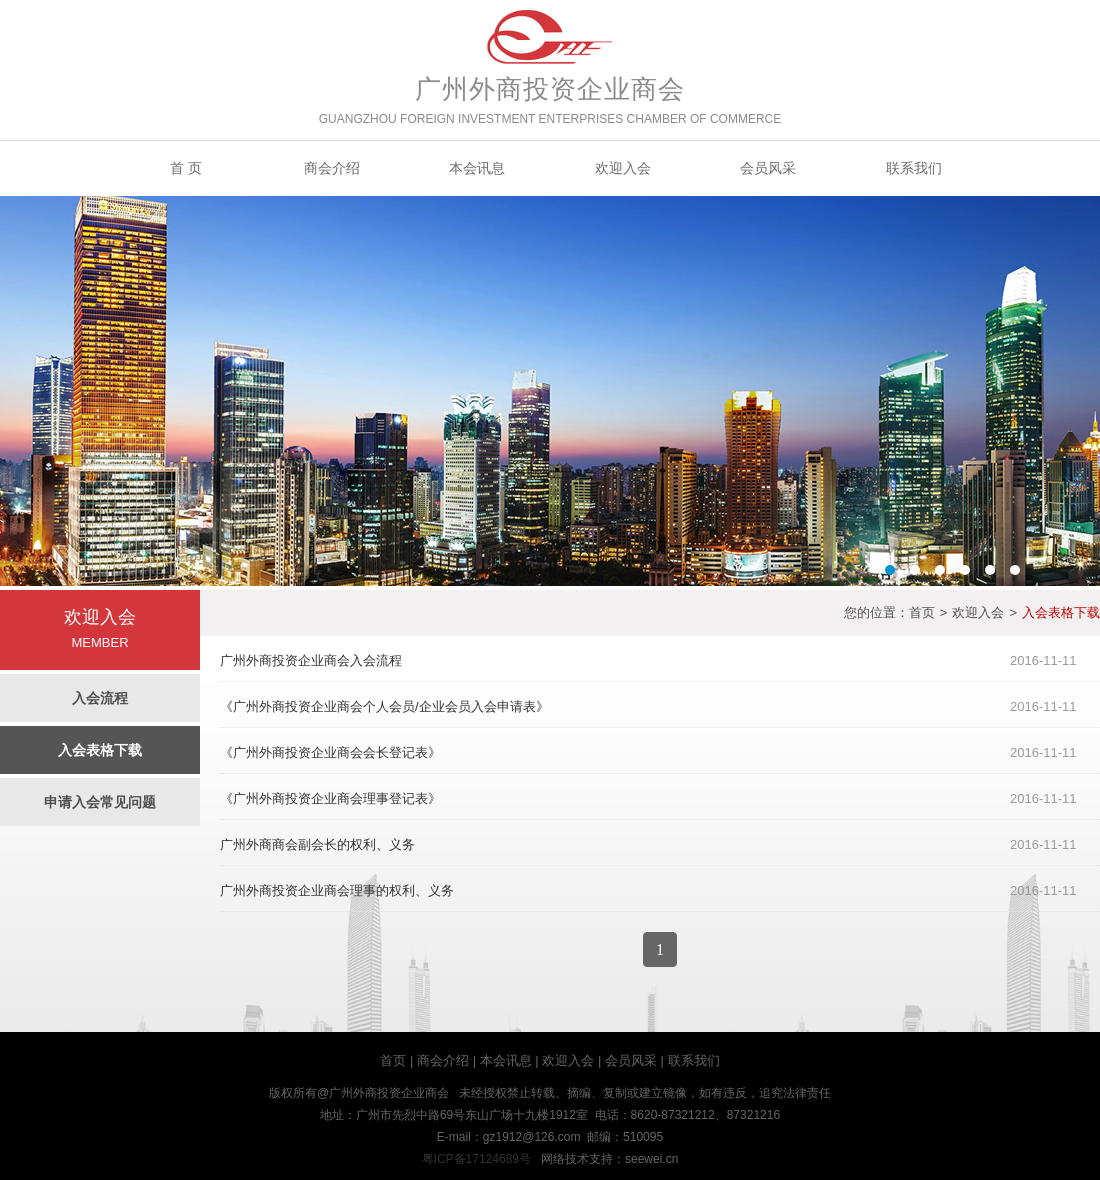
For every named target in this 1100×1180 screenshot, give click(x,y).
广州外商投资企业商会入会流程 (311, 660)
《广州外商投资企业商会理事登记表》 (330, 798)
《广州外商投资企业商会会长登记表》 (330, 752)
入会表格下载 (100, 750)
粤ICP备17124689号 (476, 1159)
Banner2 (550, 391)
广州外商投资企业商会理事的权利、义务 (337, 890)
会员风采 (768, 168)
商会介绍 (332, 168)
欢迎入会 (623, 168)
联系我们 (914, 168)
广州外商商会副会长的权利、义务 (317, 844)
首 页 (186, 168)
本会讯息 (477, 168)
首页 (922, 612)
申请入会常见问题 (100, 802)
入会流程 (100, 698)
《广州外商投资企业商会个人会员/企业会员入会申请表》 (384, 706)
